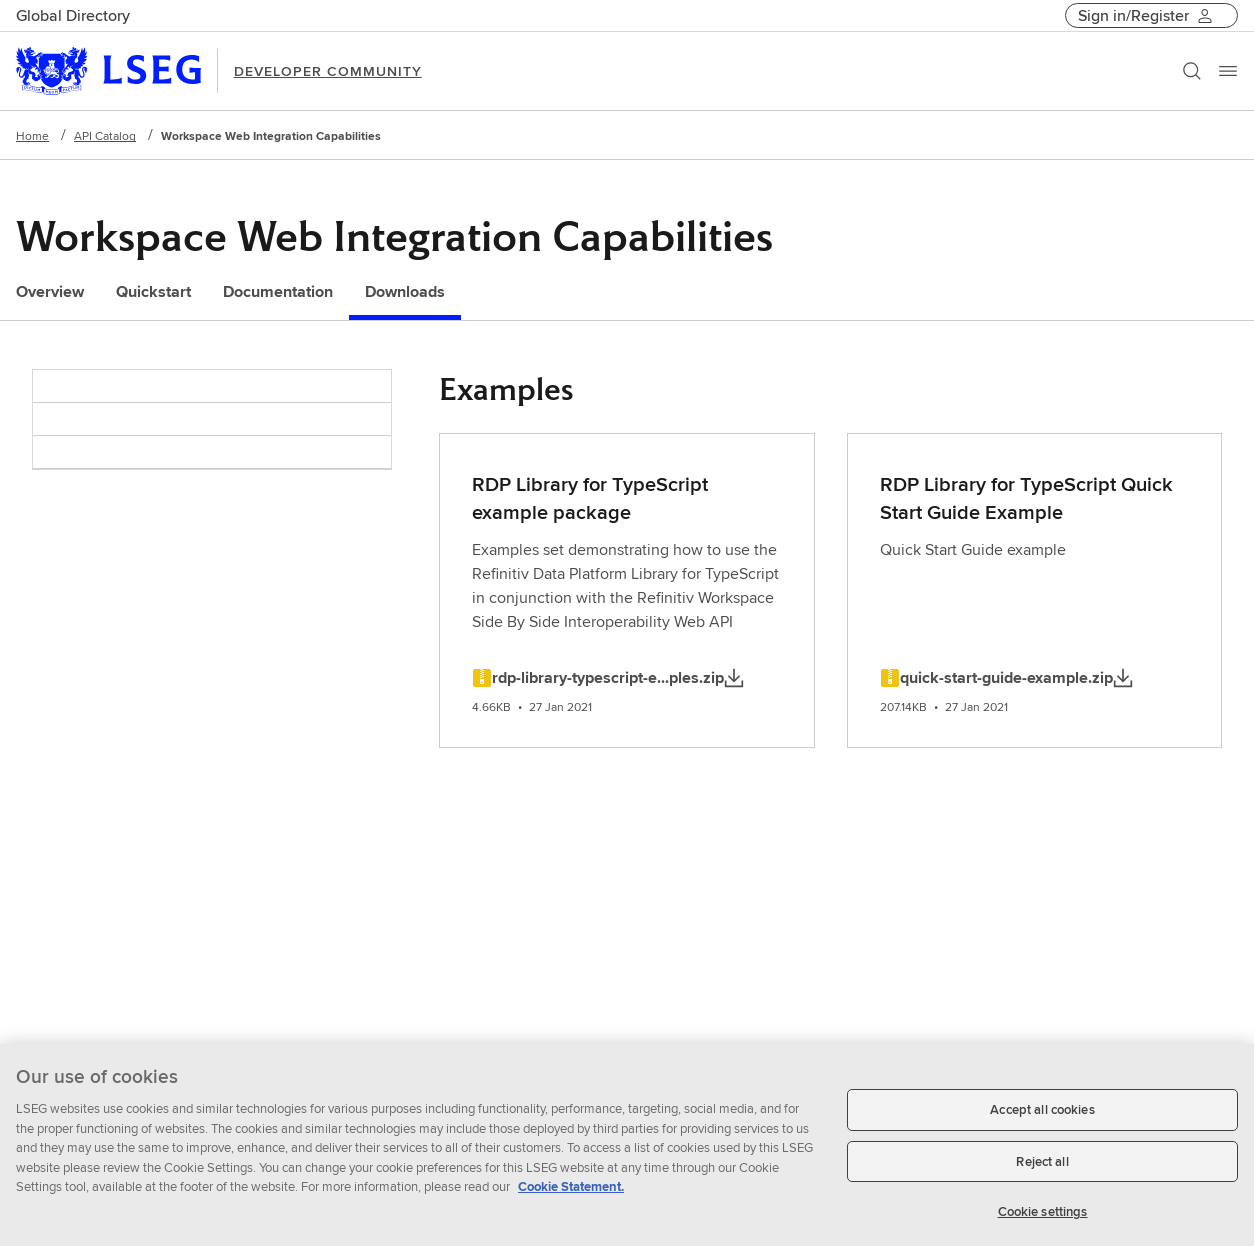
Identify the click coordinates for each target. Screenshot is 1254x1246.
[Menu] (1228, 71)
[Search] (1192, 71)
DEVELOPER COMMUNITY (328, 71)
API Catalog (105, 135)
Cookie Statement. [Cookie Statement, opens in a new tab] (571, 1196)
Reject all (1042, 1170)
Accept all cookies (1042, 1119)
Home (32, 135)
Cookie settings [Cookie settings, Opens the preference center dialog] (1043, 1221)
